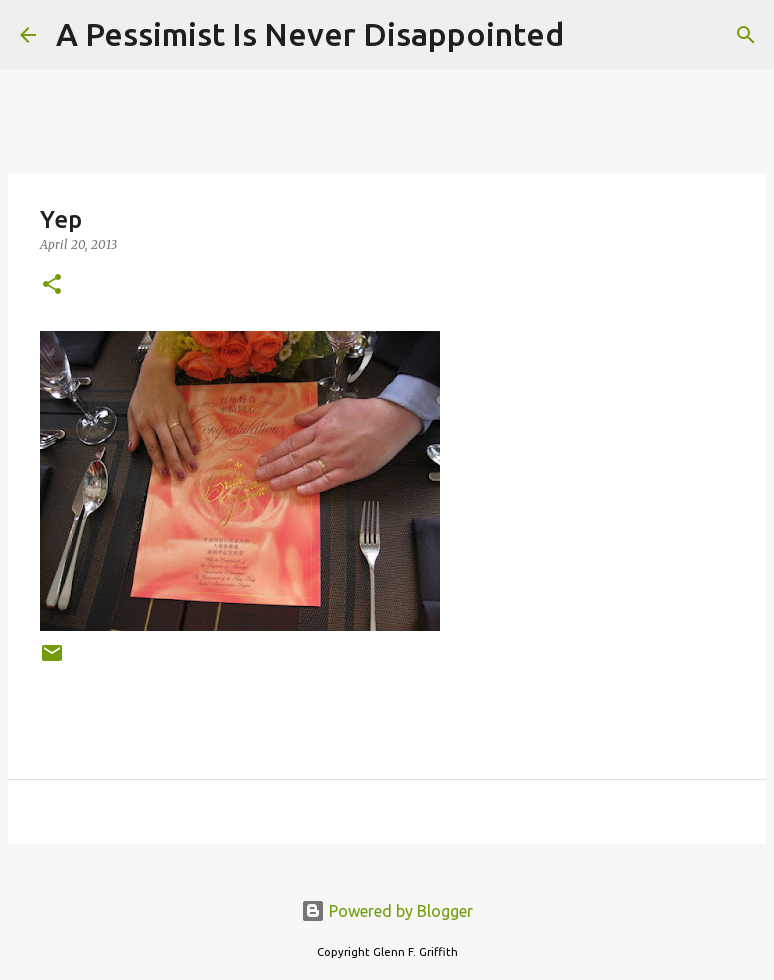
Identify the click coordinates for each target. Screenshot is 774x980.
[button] (52, 285)
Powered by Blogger (387, 911)
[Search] (592, 35)
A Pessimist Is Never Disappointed (310, 34)
